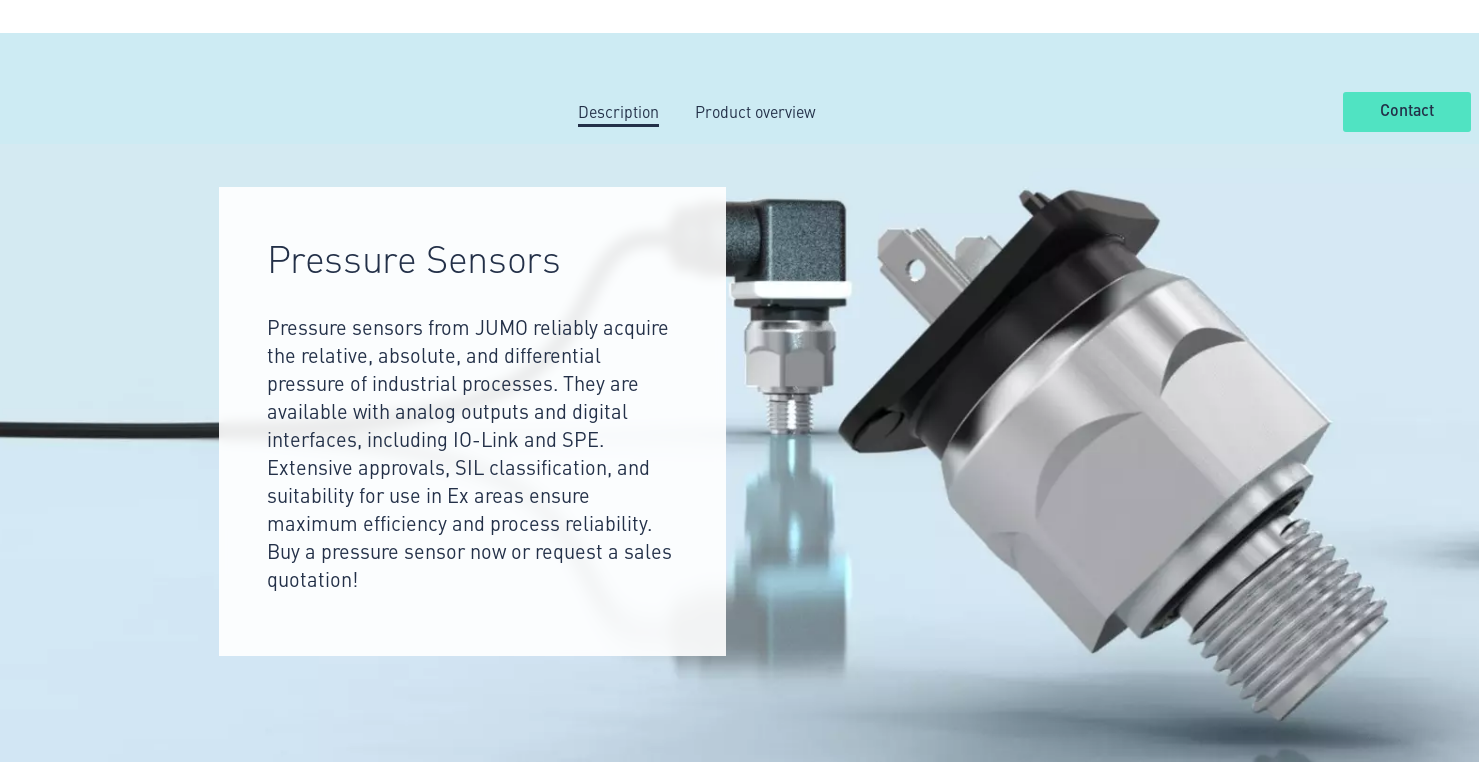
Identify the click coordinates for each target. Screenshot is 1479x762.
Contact (1407, 111)
